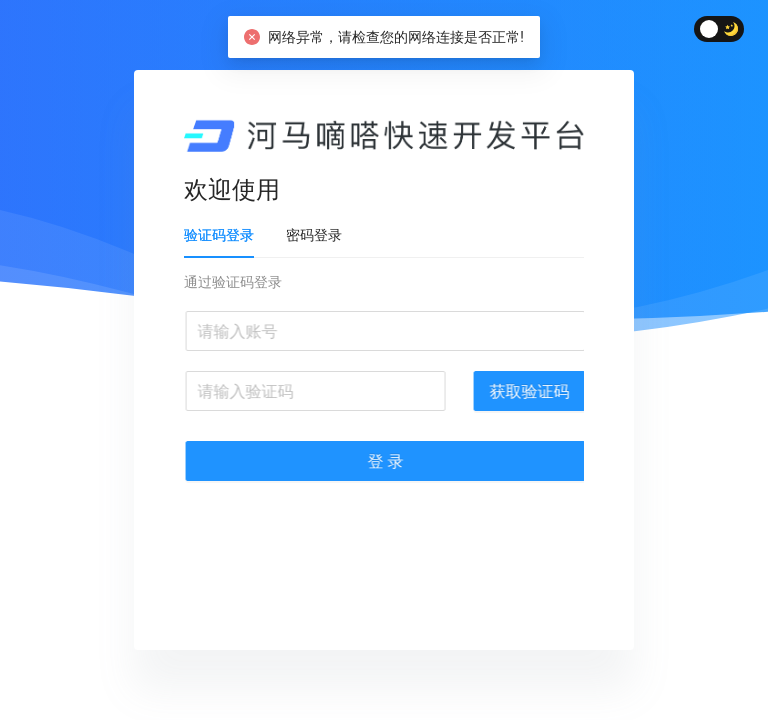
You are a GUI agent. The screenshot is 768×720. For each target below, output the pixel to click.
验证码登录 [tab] (222, 235)
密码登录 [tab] (317, 235)
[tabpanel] (387, 387)
